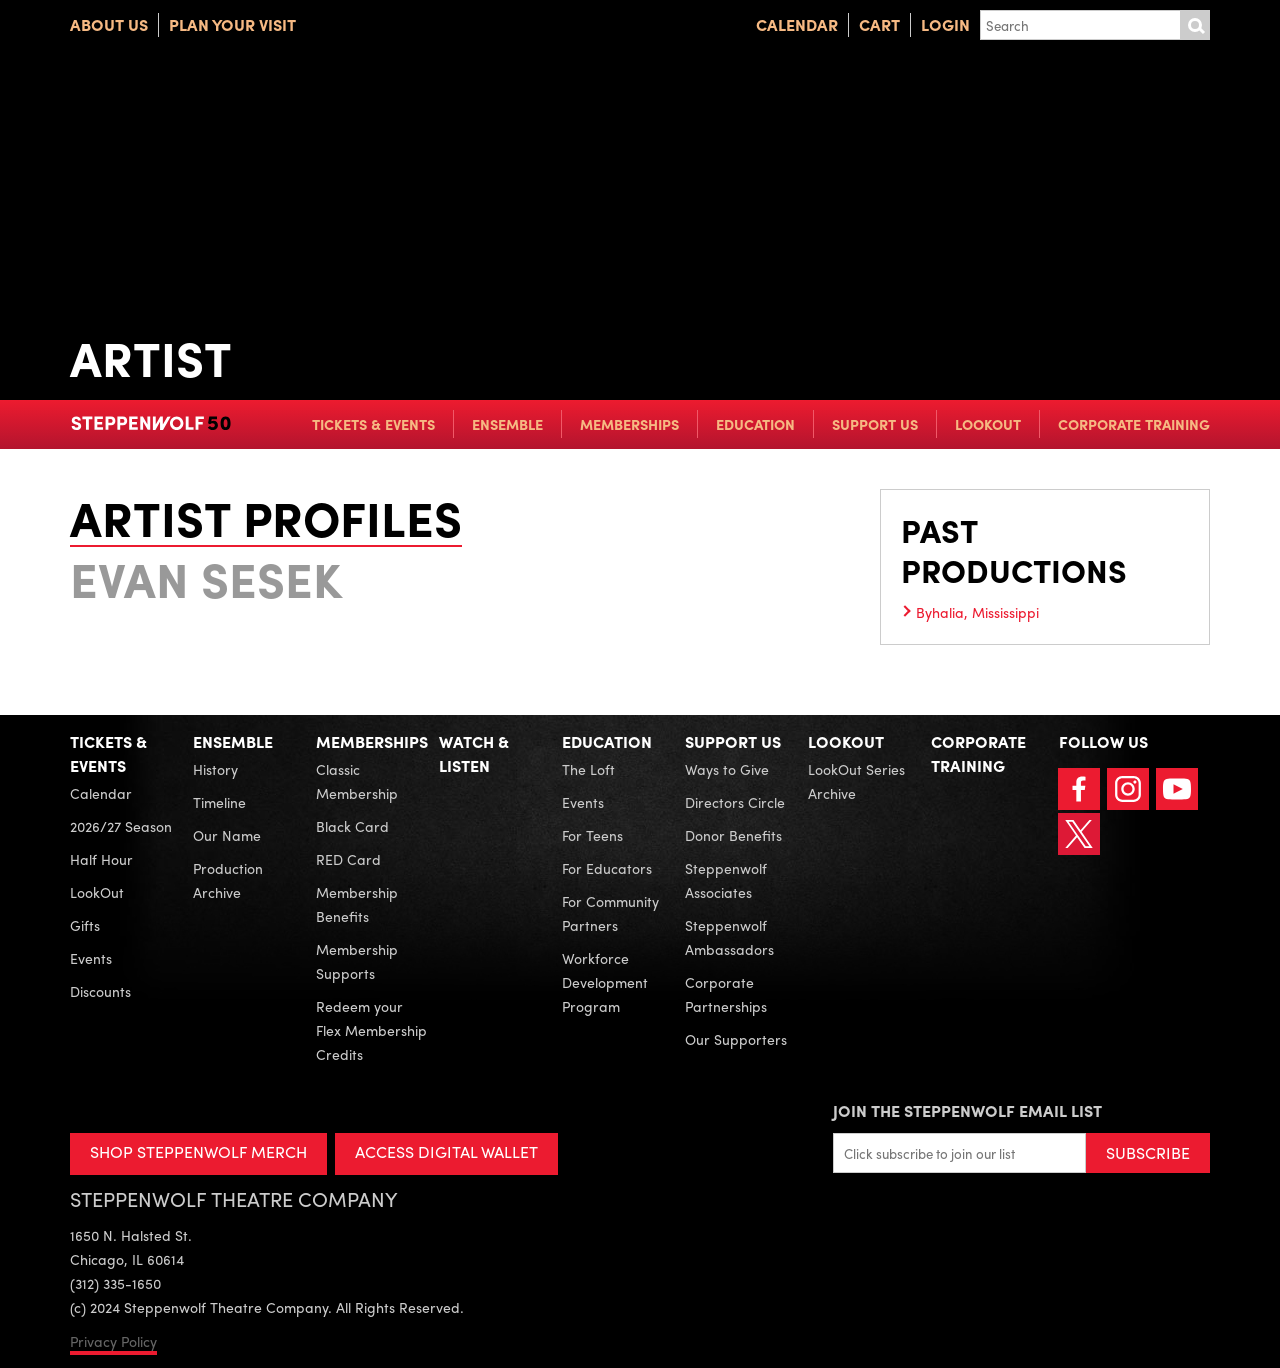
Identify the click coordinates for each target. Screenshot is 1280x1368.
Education (755, 424)
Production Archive (228, 880)
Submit (1195, 25)
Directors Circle (735, 802)
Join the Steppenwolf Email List (967, 1110)
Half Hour (101, 859)
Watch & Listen (474, 753)
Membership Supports (357, 961)
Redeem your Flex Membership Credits (371, 1030)
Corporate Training (1134, 424)
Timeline (219, 802)
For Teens (592, 835)
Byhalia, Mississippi (977, 612)
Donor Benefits (733, 835)
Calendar (797, 24)
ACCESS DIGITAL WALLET (446, 1151)
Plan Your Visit (232, 24)
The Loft (588, 769)
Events (91, 958)
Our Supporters (736, 1039)
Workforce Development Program (605, 982)
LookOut (988, 424)
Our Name (227, 835)
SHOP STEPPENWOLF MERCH (198, 1151)
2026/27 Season (121, 826)
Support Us (875, 424)
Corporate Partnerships (726, 994)
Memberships (629, 424)
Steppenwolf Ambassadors (729, 937)
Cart (879, 24)
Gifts (85, 925)
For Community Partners (610, 913)
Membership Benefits (357, 904)
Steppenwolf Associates (726, 880)
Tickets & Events (373, 424)
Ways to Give (727, 769)
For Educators (607, 868)
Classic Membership (357, 781)
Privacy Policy (113, 1341)
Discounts (100, 991)
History (215, 769)
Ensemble (507, 424)
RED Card (348, 859)
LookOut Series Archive (856, 781)
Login (945, 24)
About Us (109, 24)
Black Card (352, 826)
